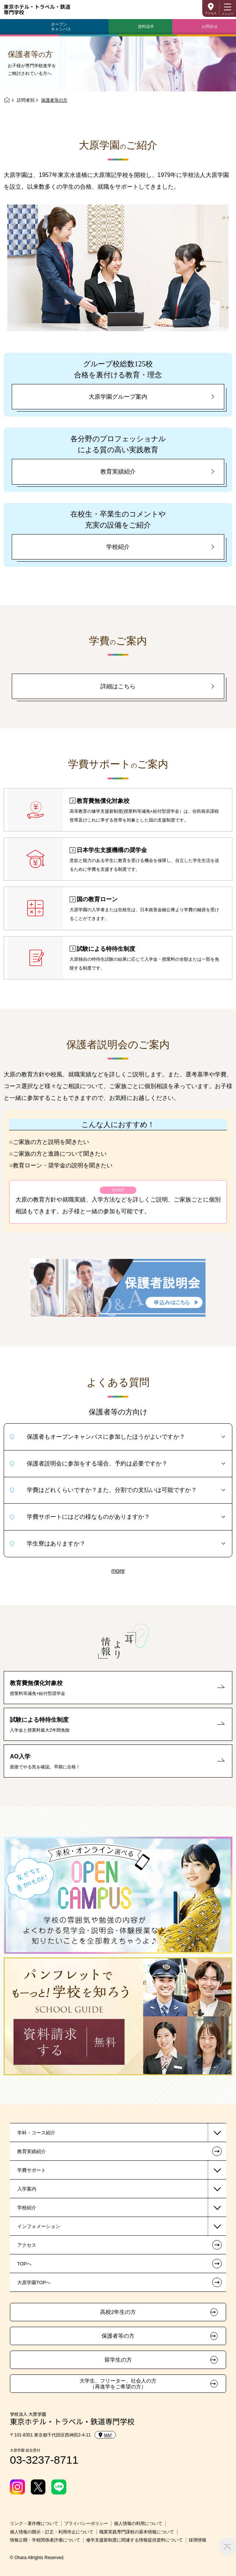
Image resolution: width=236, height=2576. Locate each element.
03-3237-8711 (44, 2460)
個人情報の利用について (138, 2523)
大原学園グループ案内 (118, 397)
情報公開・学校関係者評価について (45, 2540)
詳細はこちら (118, 686)
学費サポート (31, 2170)
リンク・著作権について (34, 2523)
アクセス (211, 13)
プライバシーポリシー (86, 2523)
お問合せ (210, 26)
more (118, 1571)
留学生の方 (118, 2360)
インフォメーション (38, 2226)
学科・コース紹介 (36, 2132)
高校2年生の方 (118, 2312)
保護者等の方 (118, 2336)
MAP (105, 2435)
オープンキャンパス (61, 26)
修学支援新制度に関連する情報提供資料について (134, 2540)
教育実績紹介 (118, 471)
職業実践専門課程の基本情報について (136, 2532)
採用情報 (197, 2540)
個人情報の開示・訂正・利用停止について (51, 2532)
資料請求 (146, 26)
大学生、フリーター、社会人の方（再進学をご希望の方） (118, 2384)
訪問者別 (25, 100)
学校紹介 (118, 547)
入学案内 (26, 2189)
